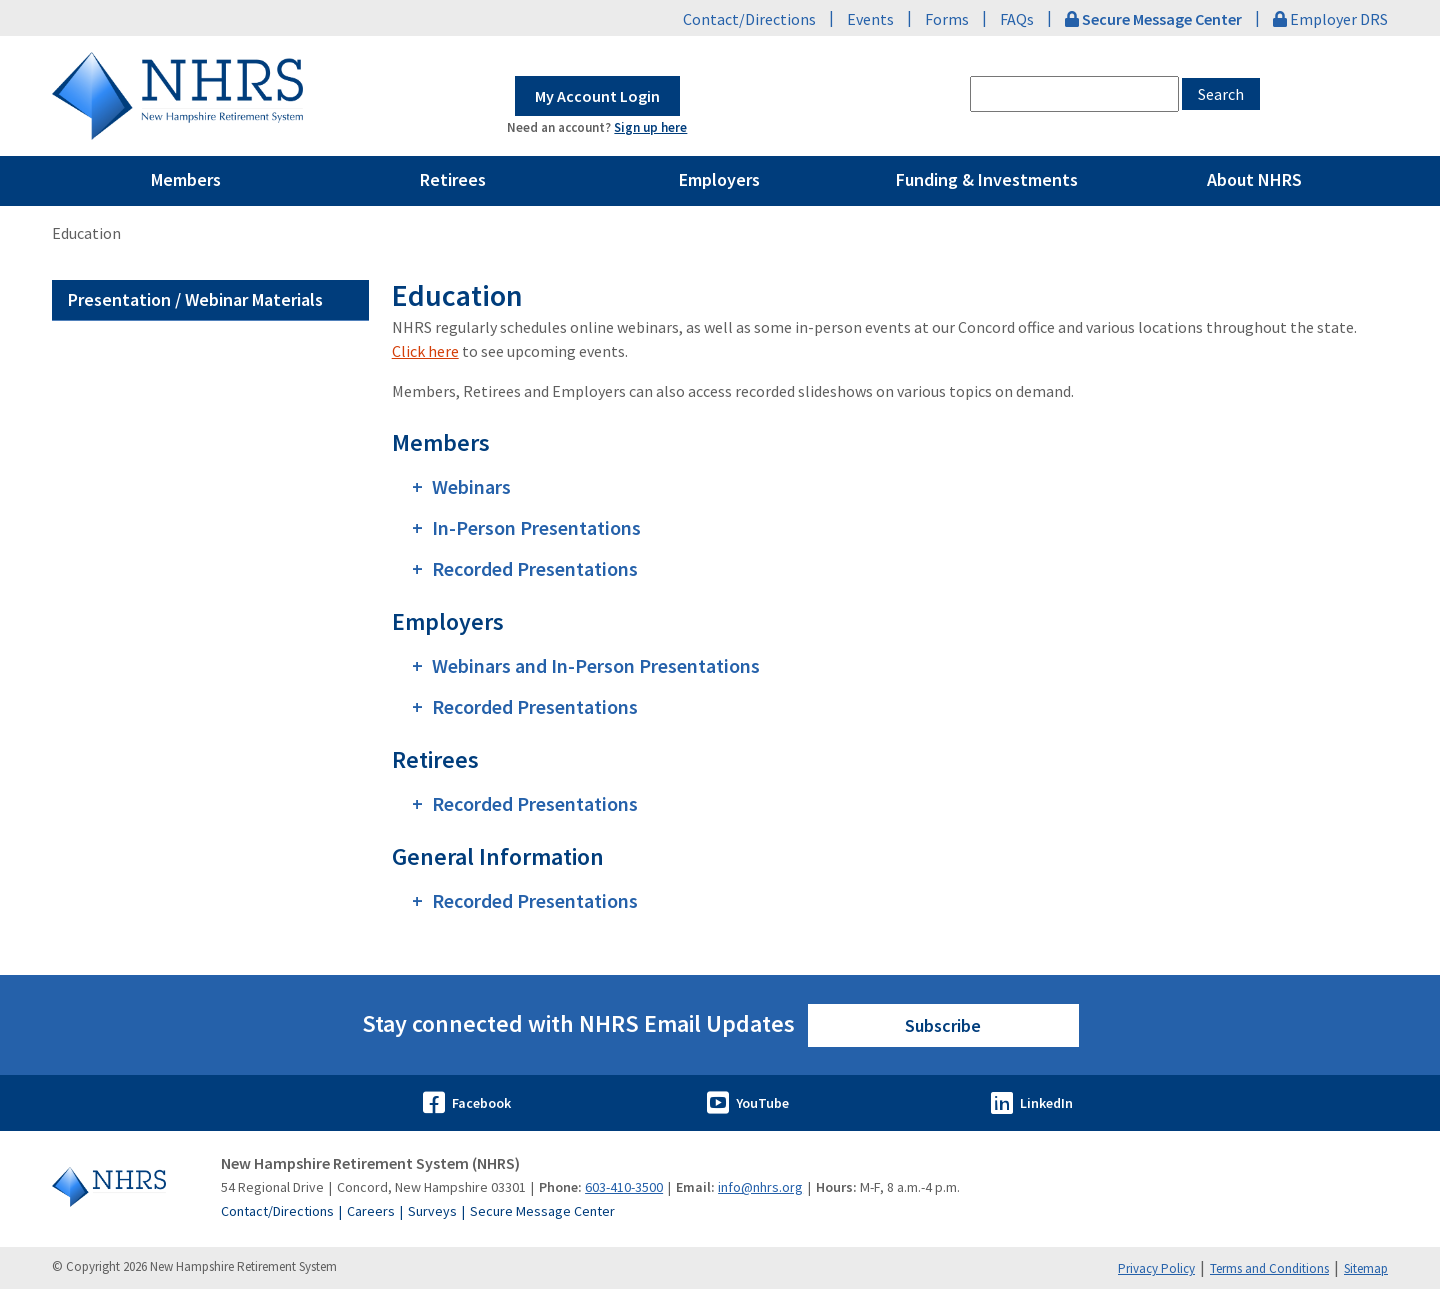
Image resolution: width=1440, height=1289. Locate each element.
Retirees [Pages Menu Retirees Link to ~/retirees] (453, 179)
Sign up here (650, 127)
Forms (947, 19)
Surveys (432, 1211)
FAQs (1017, 19)
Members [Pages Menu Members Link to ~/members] (186, 179)
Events (870, 19)
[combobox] (1074, 94)
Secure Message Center (542, 1211)
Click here (425, 351)
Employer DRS (1330, 19)
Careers (371, 1211)
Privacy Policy (1156, 1268)
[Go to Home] (125, 1187)
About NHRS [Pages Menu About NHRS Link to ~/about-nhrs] (1254, 179)
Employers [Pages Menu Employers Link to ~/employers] (719, 179)
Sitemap (1366, 1268)
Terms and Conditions (1269, 1268)
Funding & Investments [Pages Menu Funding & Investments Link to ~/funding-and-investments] (987, 179)
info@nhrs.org (760, 1187)
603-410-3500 (624, 1187)
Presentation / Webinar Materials (195, 299)
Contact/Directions (749, 19)
